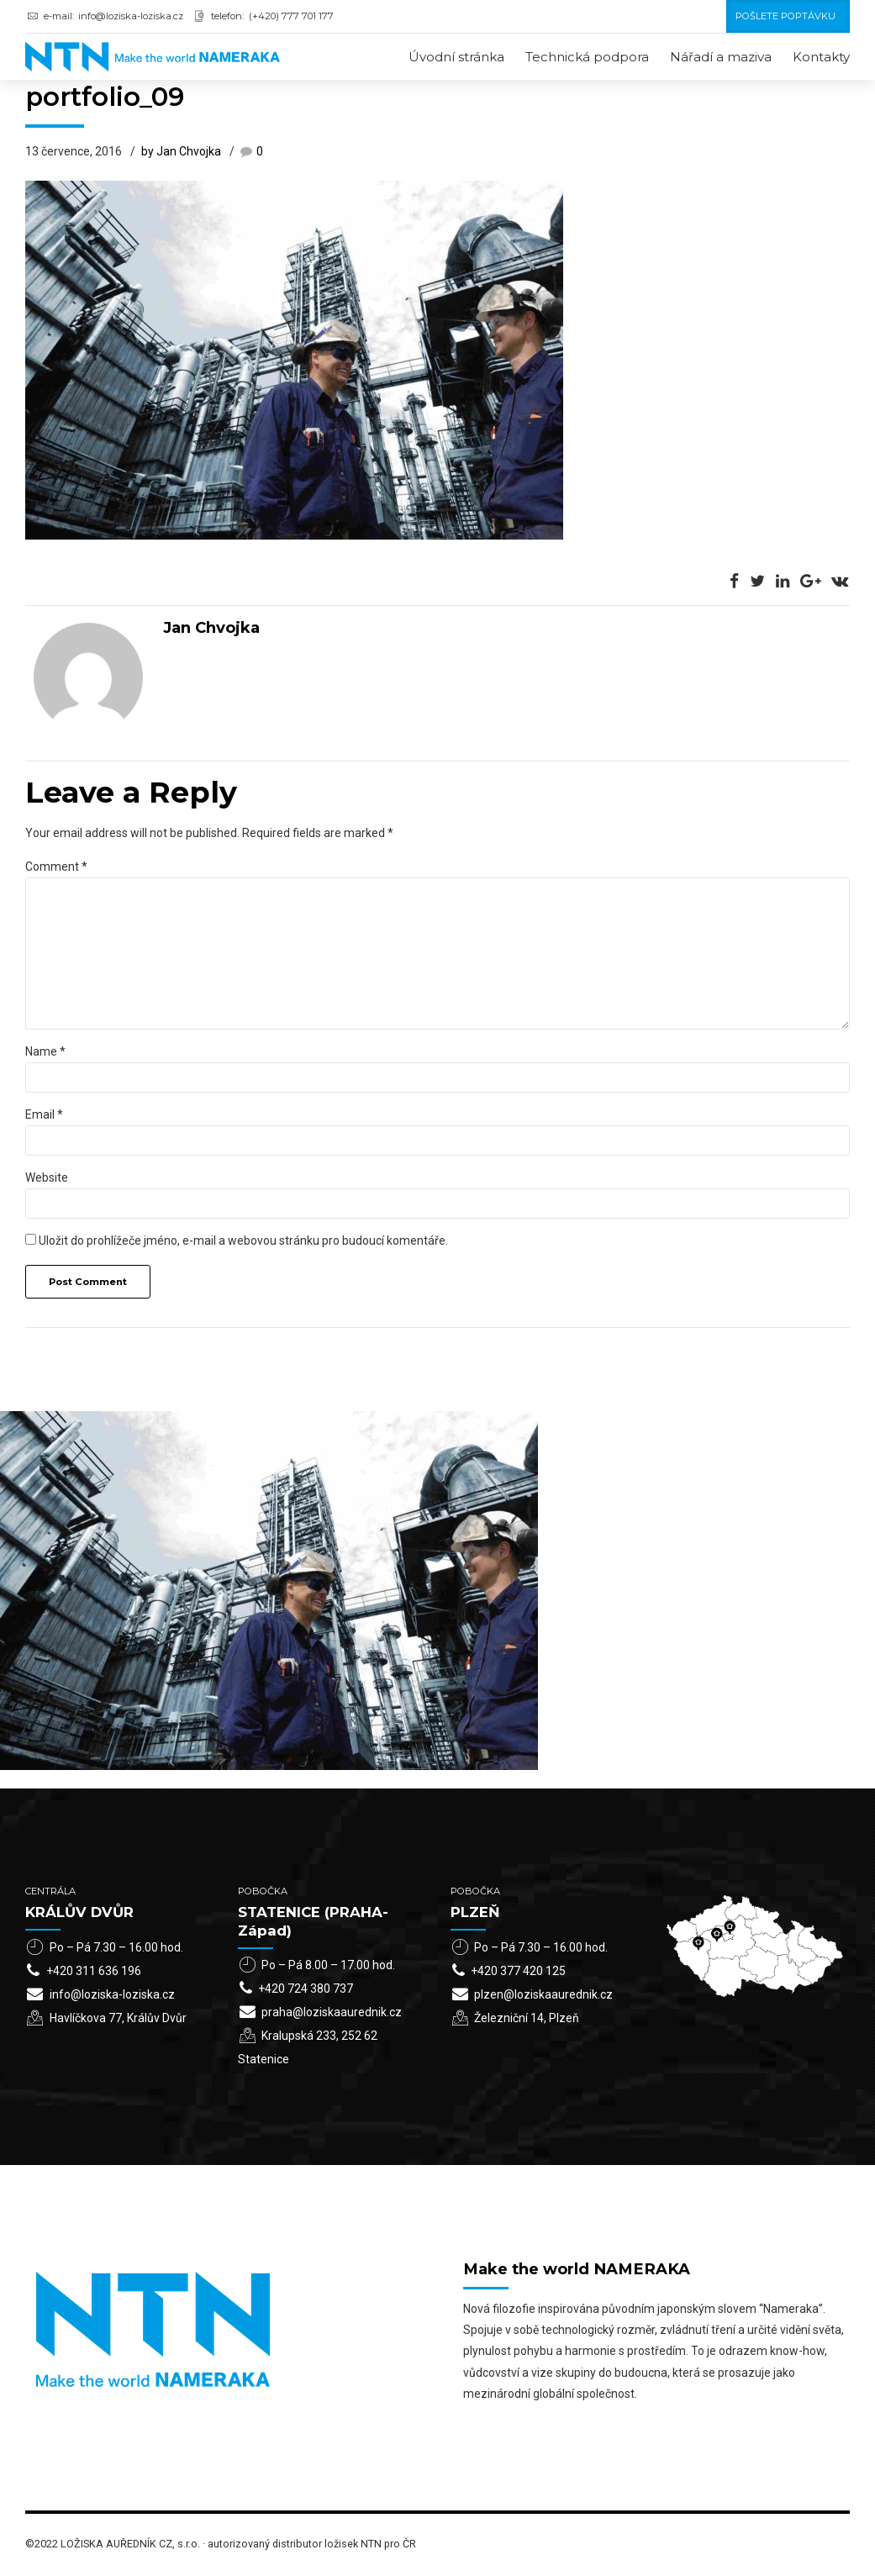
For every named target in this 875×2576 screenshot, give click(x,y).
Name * (45, 1052)
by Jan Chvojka (181, 153)
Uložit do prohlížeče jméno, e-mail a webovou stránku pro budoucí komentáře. (243, 1241)
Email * (44, 1115)
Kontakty (821, 57)
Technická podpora (587, 57)
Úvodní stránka (456, 57)
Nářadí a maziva (721, 57)
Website (46, 1178)
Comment (56, 867)
